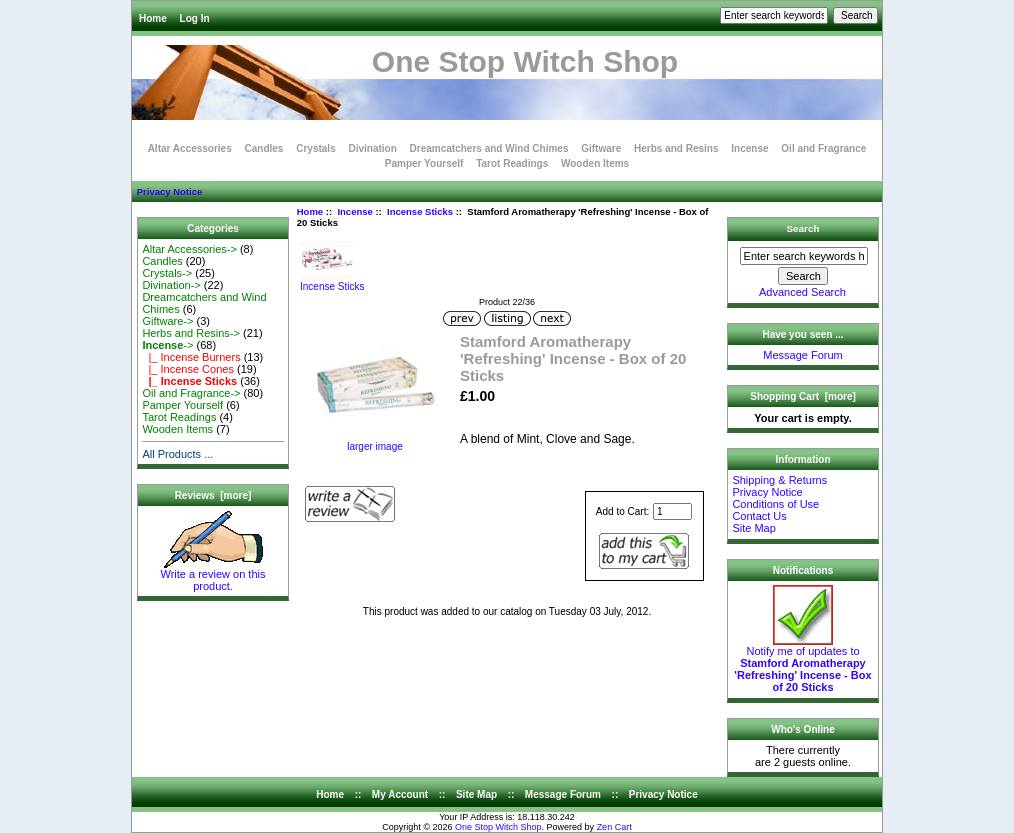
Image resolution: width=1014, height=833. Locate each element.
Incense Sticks (420, 211)
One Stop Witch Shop (498, 827)
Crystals (315, 148)
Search (803, 228)
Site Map (753, 528)
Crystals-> (167, 273)
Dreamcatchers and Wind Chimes (489, 148)
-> (167, 345)
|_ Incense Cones (188, 369)
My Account (400, 794)
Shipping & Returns (779, 480)
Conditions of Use (775, 504)
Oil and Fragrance (823, 148)
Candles (264, 148)
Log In (195, 18)
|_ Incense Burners (191, 357)
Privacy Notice (169, 191)
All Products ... (177, 454)
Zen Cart (614, 827)
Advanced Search (802, 292)
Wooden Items (595, 163)
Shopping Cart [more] (803, 396)
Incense (354, 211)
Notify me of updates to (802, 664)
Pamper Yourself (424, 163)
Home (153, 18)
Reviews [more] (213, 495)
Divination (372, 148)
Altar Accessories (190, 148)
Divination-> (171, 285)
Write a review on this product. (213, 575)
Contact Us (759, 516)
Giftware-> (167, 321)
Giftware (601, 148)
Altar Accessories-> (189, 249)
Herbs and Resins (676, 148)
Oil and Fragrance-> (191, 393)
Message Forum (802, 355)
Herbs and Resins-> (191, 333)
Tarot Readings (512, 163)
